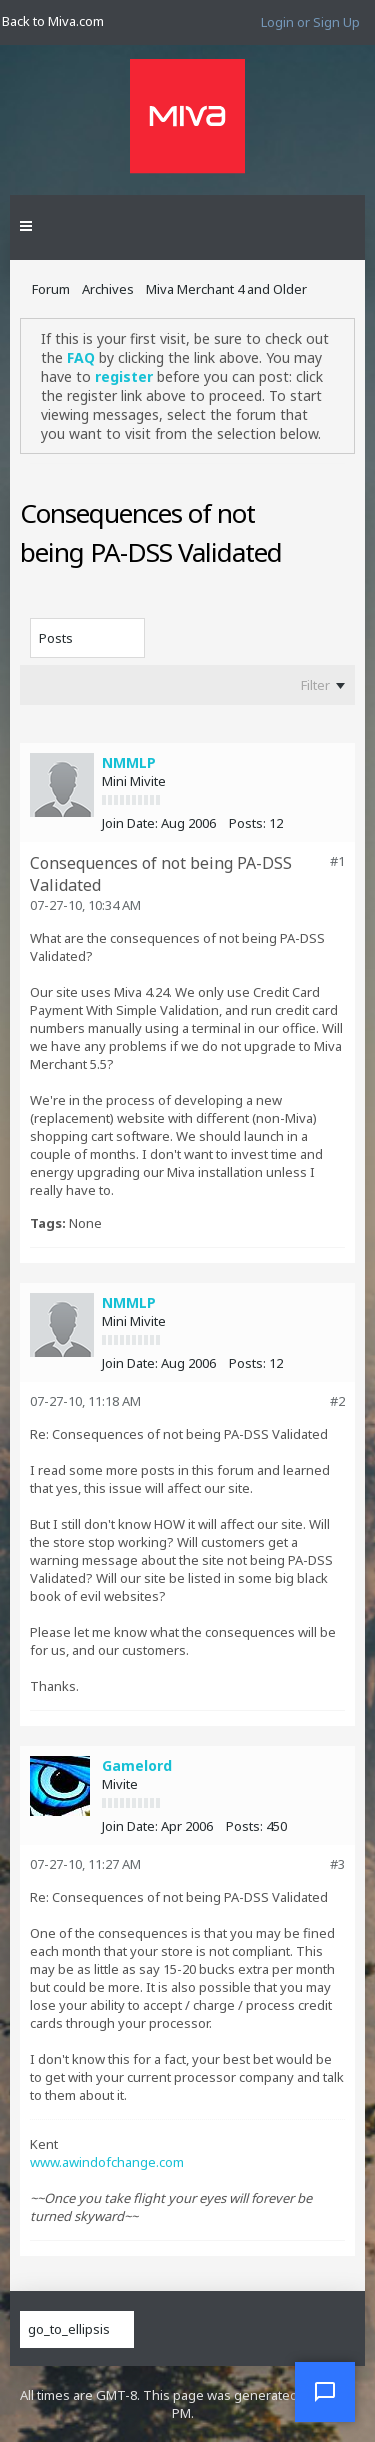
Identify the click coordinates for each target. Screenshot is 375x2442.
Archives (108, 289)
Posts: (247, 823)
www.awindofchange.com (107, 2162)
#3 (337, 1864)
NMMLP (129, 762)
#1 (337, 861)
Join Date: (130, 823)
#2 (337, 1401)
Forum (51, 289)
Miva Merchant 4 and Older (226, 289)
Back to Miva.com (53, 21)
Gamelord (137, 1765)
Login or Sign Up (310, 22)
